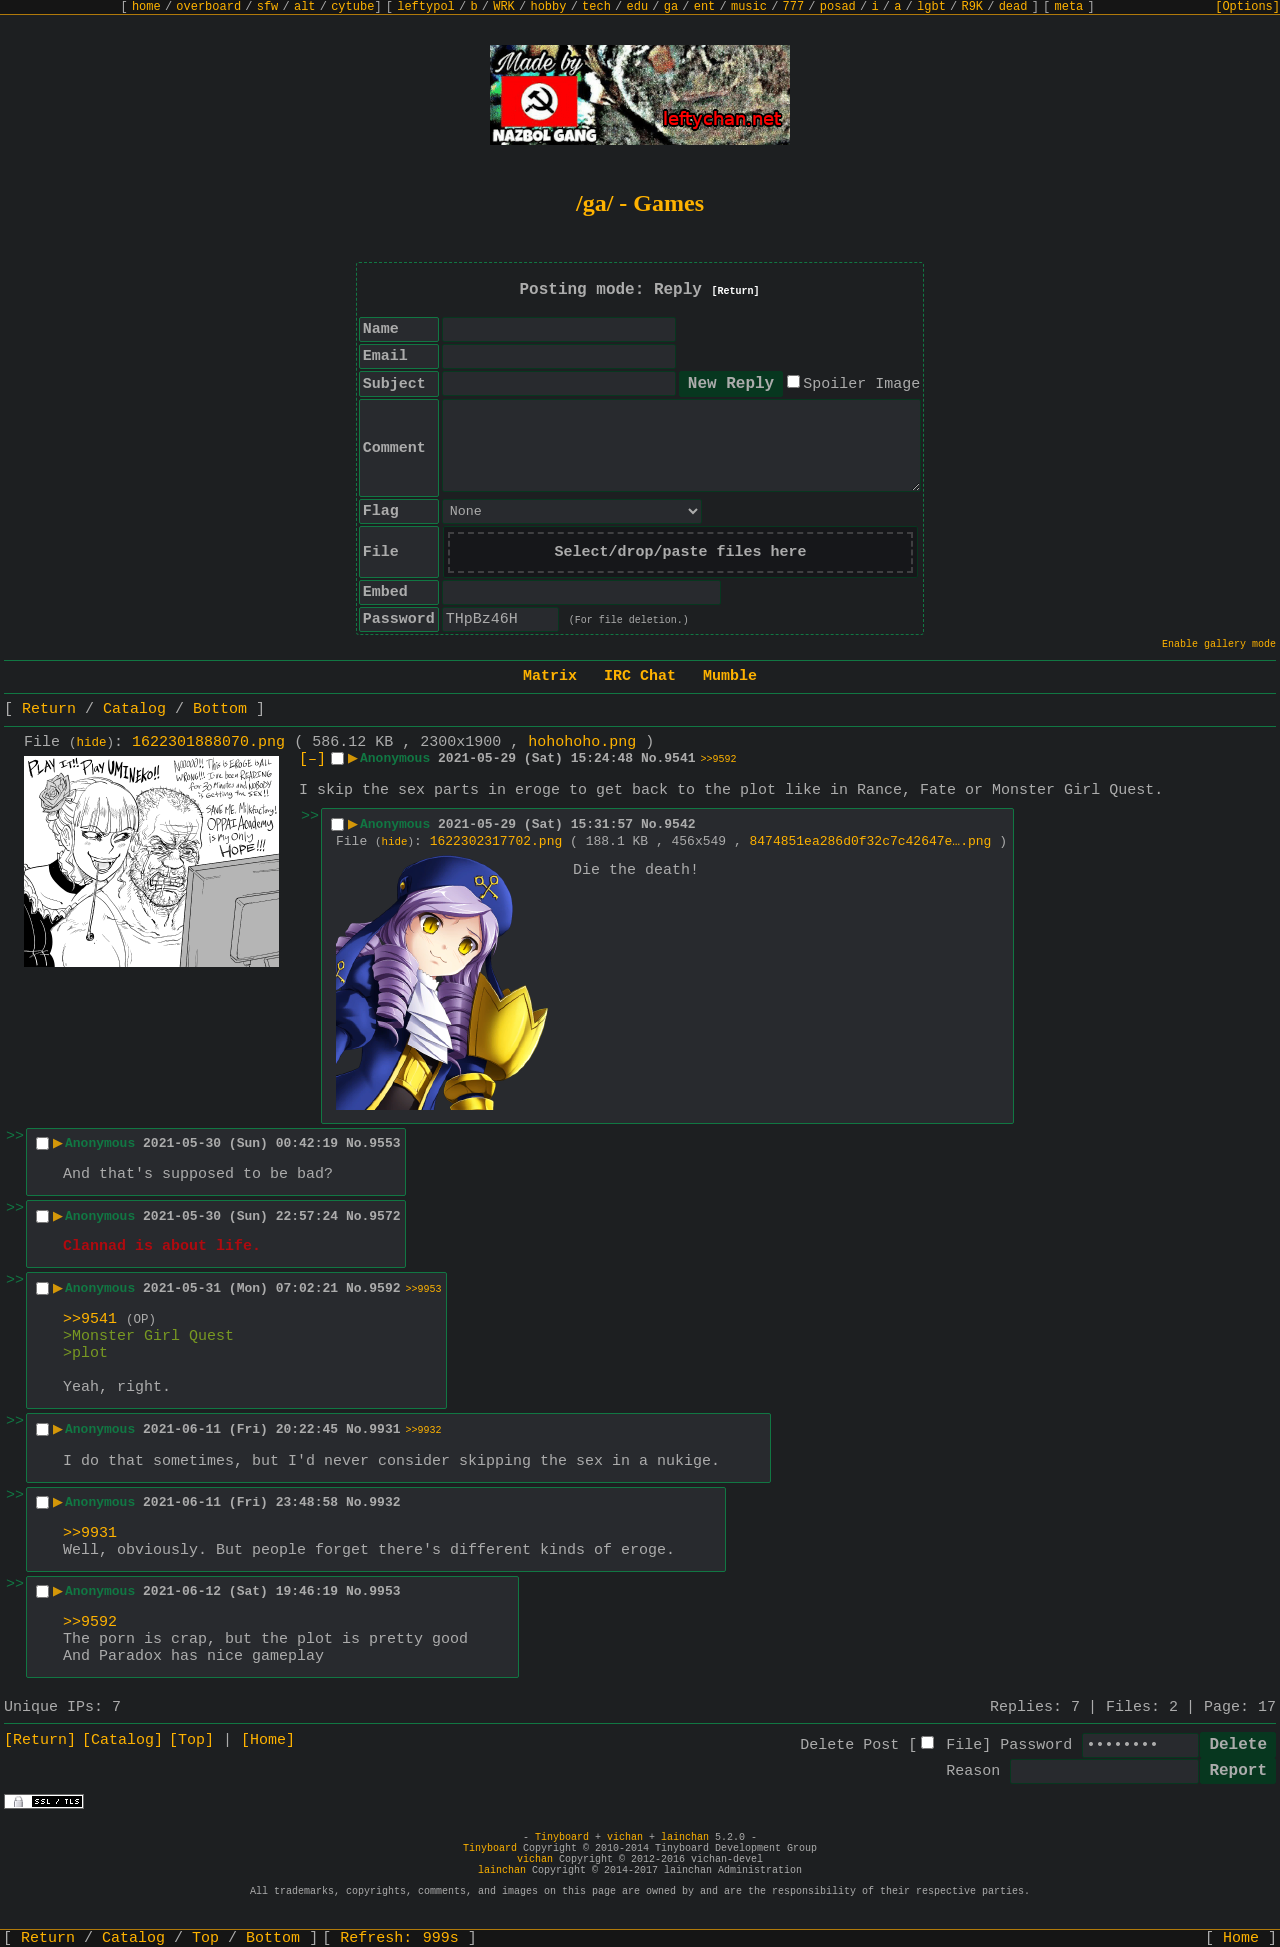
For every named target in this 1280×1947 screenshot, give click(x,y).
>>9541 (90, 1319)
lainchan (685, 1837)
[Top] (191, 1740)
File (964, 1745)
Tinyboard (562, 1837)
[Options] (1247, 7)
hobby (548, 7)
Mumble (730, 676)
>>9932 (424, 1430)
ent (705, 7)
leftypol (426, 7)
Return (49, 709)
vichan (625, 1837)
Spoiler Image (861, 384)
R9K (972, 7)
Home (1241, 1938)
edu (637, 7)
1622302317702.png (496, 841)
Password (1036, 1745)
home (146, 7)
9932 (384, 1502)
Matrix (550, 676)
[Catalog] (122, 1740)
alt (305, 7)
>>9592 (719, 759)
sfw (268, 7)
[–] (312, 759)
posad (838, 7)
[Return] (736, 291)
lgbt (931, 7)
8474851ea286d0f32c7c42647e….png (871, 841)
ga (671, 7)
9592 (384, 1288)
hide (92, 743)
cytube (352, 7)
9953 (384, 1591)
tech (596, 7)
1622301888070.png (208, 742)
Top (205, 1938)
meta (1069, 7)
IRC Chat (640, 676)
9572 (384, 1216)
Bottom (220, 709)
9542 (679, 824)
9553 (384, 1143)
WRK (504, 7)
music (749, 7)
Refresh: (399, 1938)
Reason (973, 1771)
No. (652, 758)
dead (1013, 7)
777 (794, 7)
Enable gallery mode (1219, 644)
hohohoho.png (582, 742)
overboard (208, 7)
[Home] (268, 1740)
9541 (679, 758)
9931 (384, 1429)
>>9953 (424, 1289)
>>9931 (90, 1533)
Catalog (134, 709)
